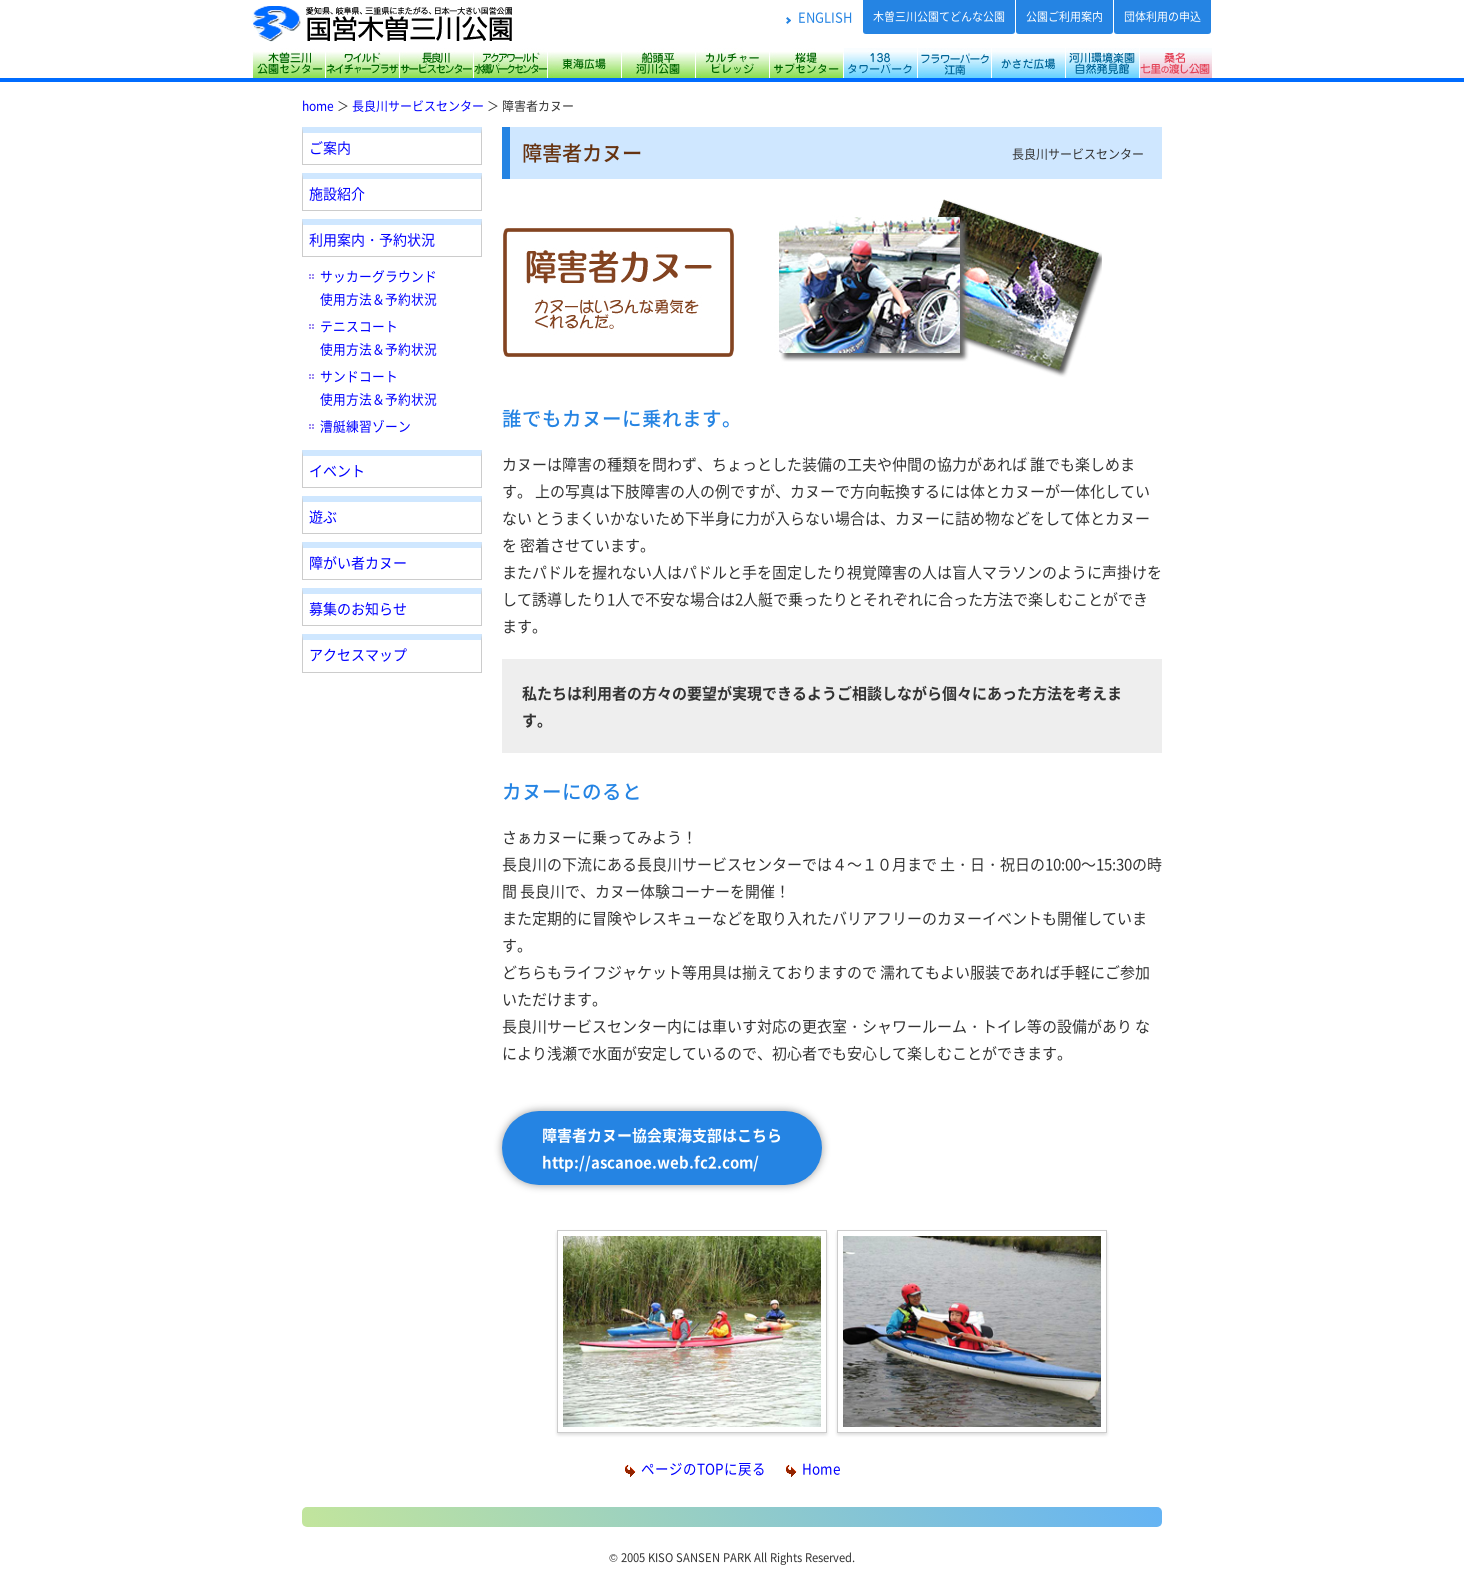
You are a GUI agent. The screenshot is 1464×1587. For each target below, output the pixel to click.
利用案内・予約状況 (372, 239)
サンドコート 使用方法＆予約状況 (378, 387)
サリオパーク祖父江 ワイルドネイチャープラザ (362, 63)
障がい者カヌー (358, 562)
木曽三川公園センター (288, 63)
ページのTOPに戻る (695, 1468)
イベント (337, 470)
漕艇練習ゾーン (365, 425)
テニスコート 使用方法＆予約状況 (378, 337)
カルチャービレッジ (732, 63)
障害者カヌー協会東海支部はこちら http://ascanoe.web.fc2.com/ (662, 1148)
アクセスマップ (358, 654)
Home (813, 1468)
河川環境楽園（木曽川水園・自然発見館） (1102, 63)
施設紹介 (337, 193)
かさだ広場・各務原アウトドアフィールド (1028, 63)
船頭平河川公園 (658, 63)
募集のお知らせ (358, 608)
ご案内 (330, 147)
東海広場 (584, 63)
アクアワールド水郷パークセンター (510, 63)
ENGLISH (825, 16)
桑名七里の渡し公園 (1175, 63)
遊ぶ (323, 516)
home (318, 105)
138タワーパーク (880, 63)
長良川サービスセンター (436, 63)
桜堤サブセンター (806, 63)
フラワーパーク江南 (954, 63)
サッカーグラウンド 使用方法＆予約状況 (378, 287)
